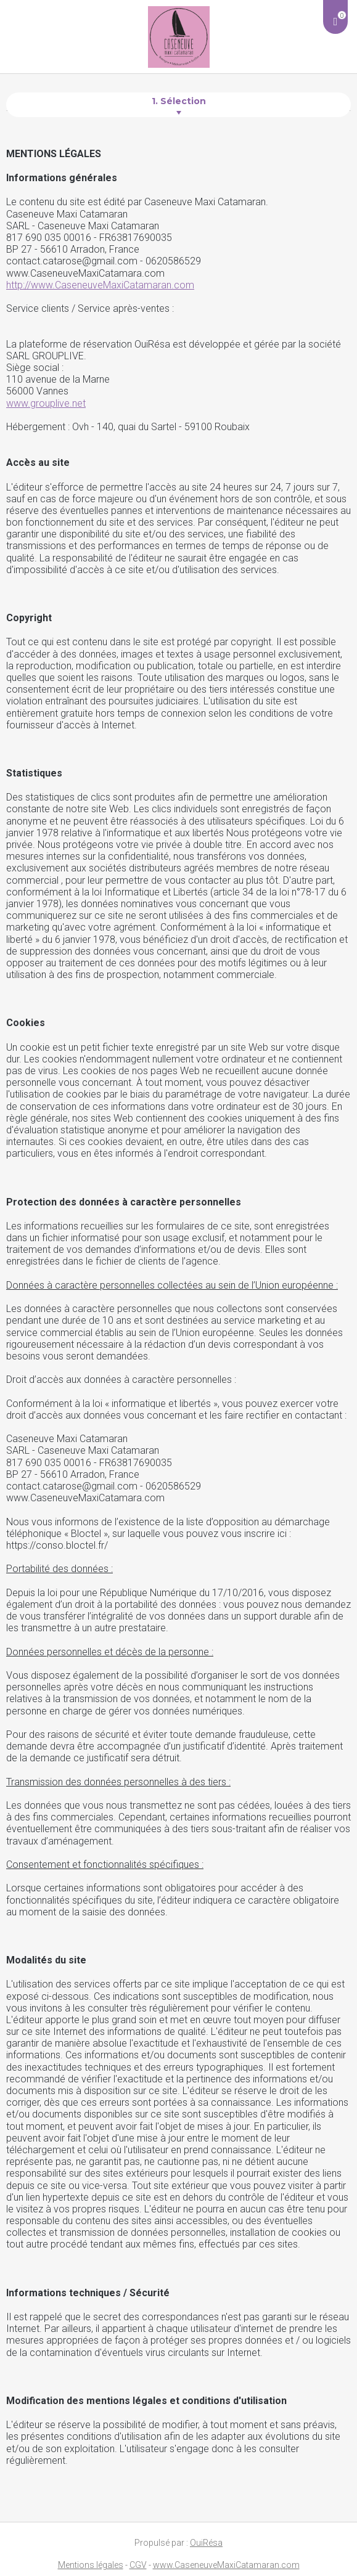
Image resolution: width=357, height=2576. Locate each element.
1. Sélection (179, 101)
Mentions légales (90, 2565)
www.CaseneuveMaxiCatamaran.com (226, 2565)
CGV (138, 2565)
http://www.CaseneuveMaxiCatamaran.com (100, 285)
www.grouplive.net (46, 403)
